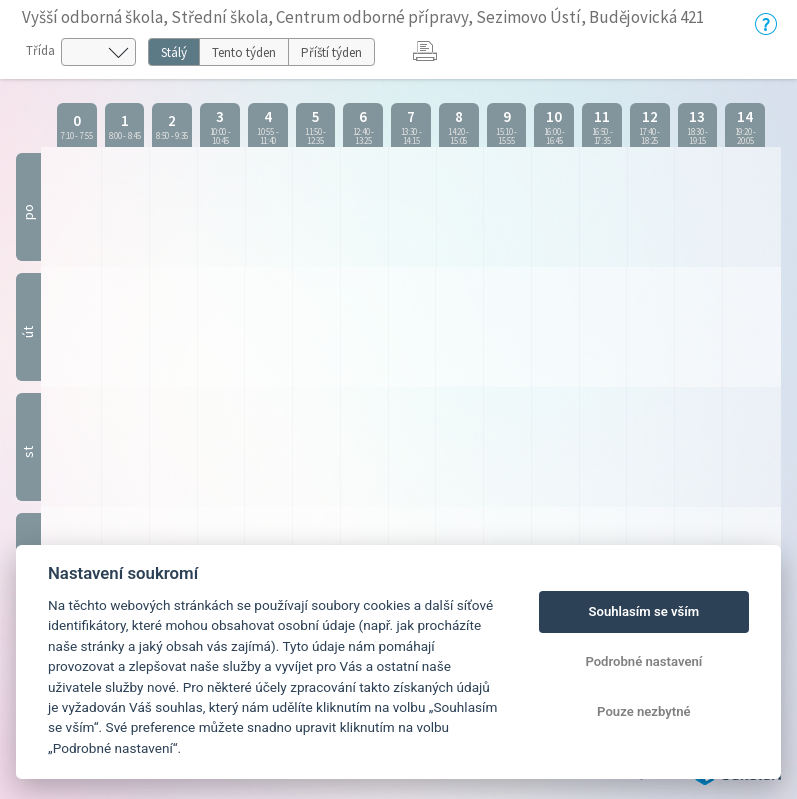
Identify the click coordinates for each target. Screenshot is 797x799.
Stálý (174, 52)
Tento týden (244, 52)
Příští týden (331, 52)
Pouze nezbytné (644, 711)
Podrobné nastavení (643, 661)
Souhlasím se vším (644, 611)
